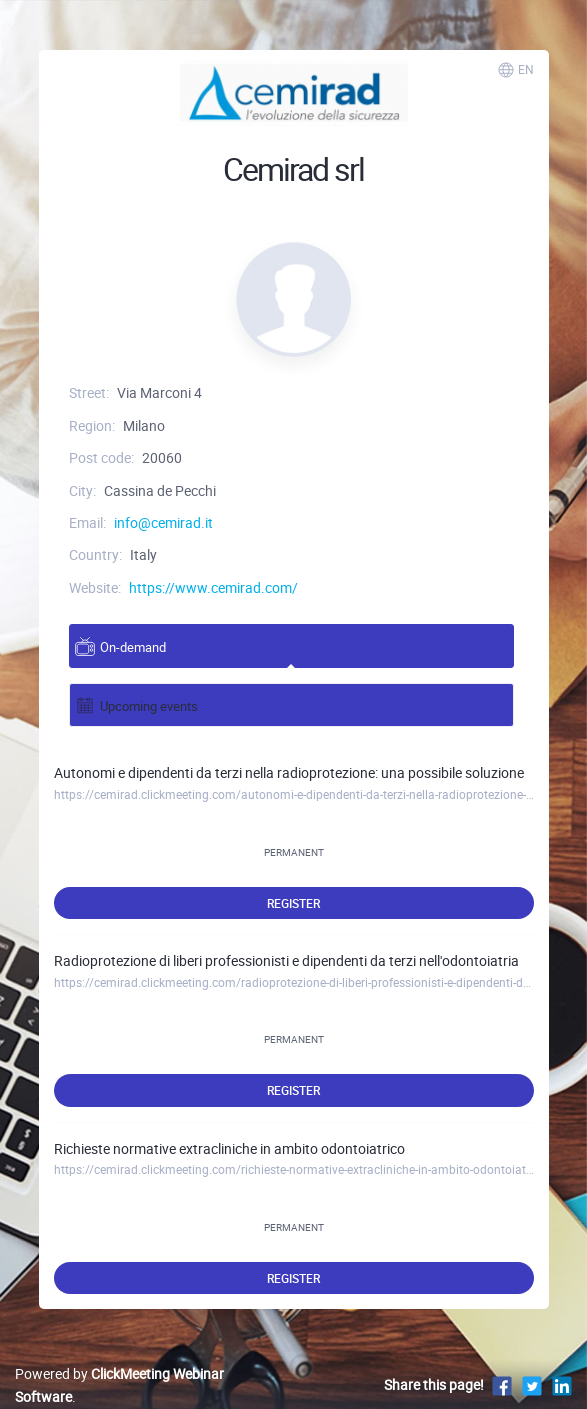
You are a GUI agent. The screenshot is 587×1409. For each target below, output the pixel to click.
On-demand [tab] (120, 646)
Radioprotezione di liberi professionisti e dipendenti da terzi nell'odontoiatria (286, 960)
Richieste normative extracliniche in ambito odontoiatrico (229, 1148)
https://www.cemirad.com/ (213, 587)
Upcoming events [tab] (136, 705)
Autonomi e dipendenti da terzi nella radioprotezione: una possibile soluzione (289, 772)
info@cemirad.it (163, 522)
